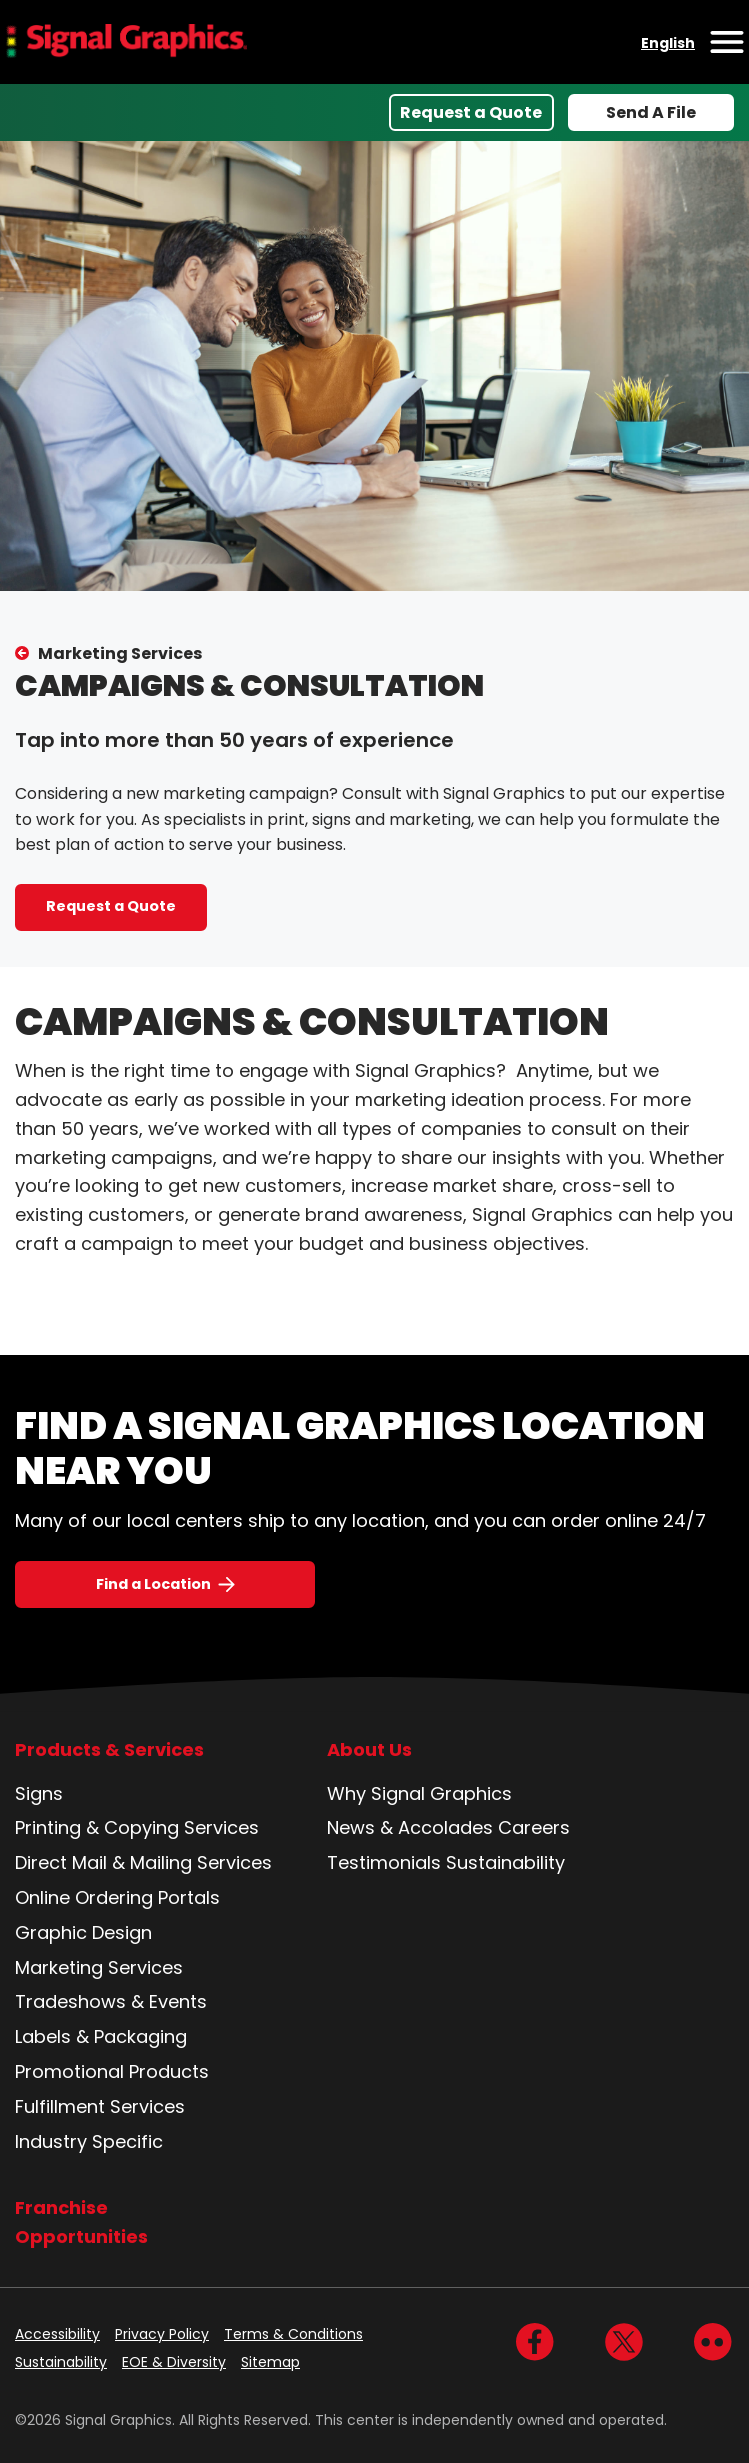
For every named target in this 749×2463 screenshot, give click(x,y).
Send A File (651, 112)
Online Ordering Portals (117, 1897)
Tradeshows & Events (111, 2001)
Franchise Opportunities (81, 2222)
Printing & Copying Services (137, 1827)
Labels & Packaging (101, 2036)
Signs (39, 1793)
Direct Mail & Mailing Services (143, 1862)
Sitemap (270, 2362)
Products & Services (109, 1750)
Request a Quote (471, 112)
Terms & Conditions (293, 2334)
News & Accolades (410, 1827)
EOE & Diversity (174, 2362)
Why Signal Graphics (419, 1793)
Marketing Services (120, 653)
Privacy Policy (162, 2334)
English (668, 43)
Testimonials (384, 1862)
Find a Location (153, 1584)
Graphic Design (83, 1932)
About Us (369, 1750)
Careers (534, 1827)
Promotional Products (112, 2071)
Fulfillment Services (100, 2106)
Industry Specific (89, 2141)
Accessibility (57, 2334)
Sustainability (505, 1862)
